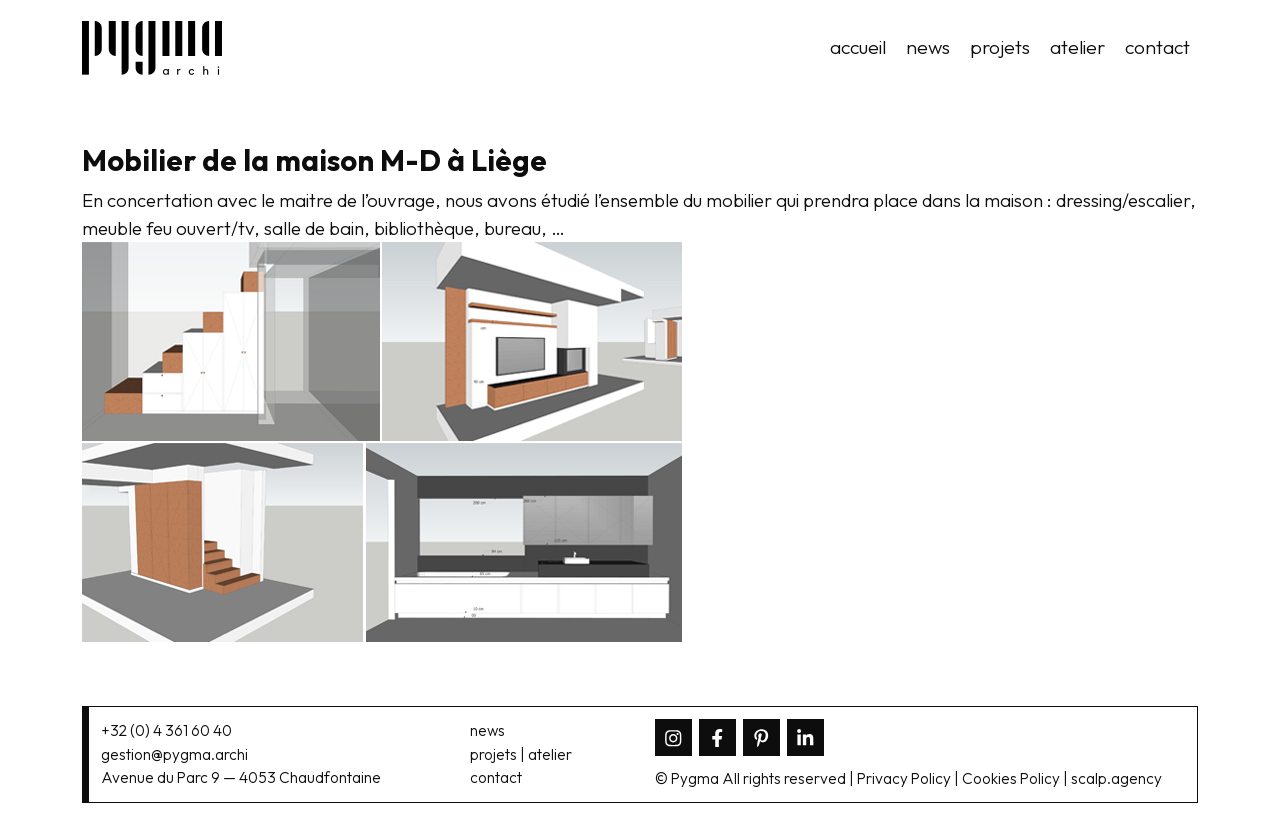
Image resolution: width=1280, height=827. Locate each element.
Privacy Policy (904, 778)
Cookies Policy (1011, 778)
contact (1157, 47)
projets (1000, 47)
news (928, 47)
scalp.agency (1116, 778)
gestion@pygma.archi (174, 754)
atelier (1077, 47)
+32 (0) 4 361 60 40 (166, 730)
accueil (858, 47)
